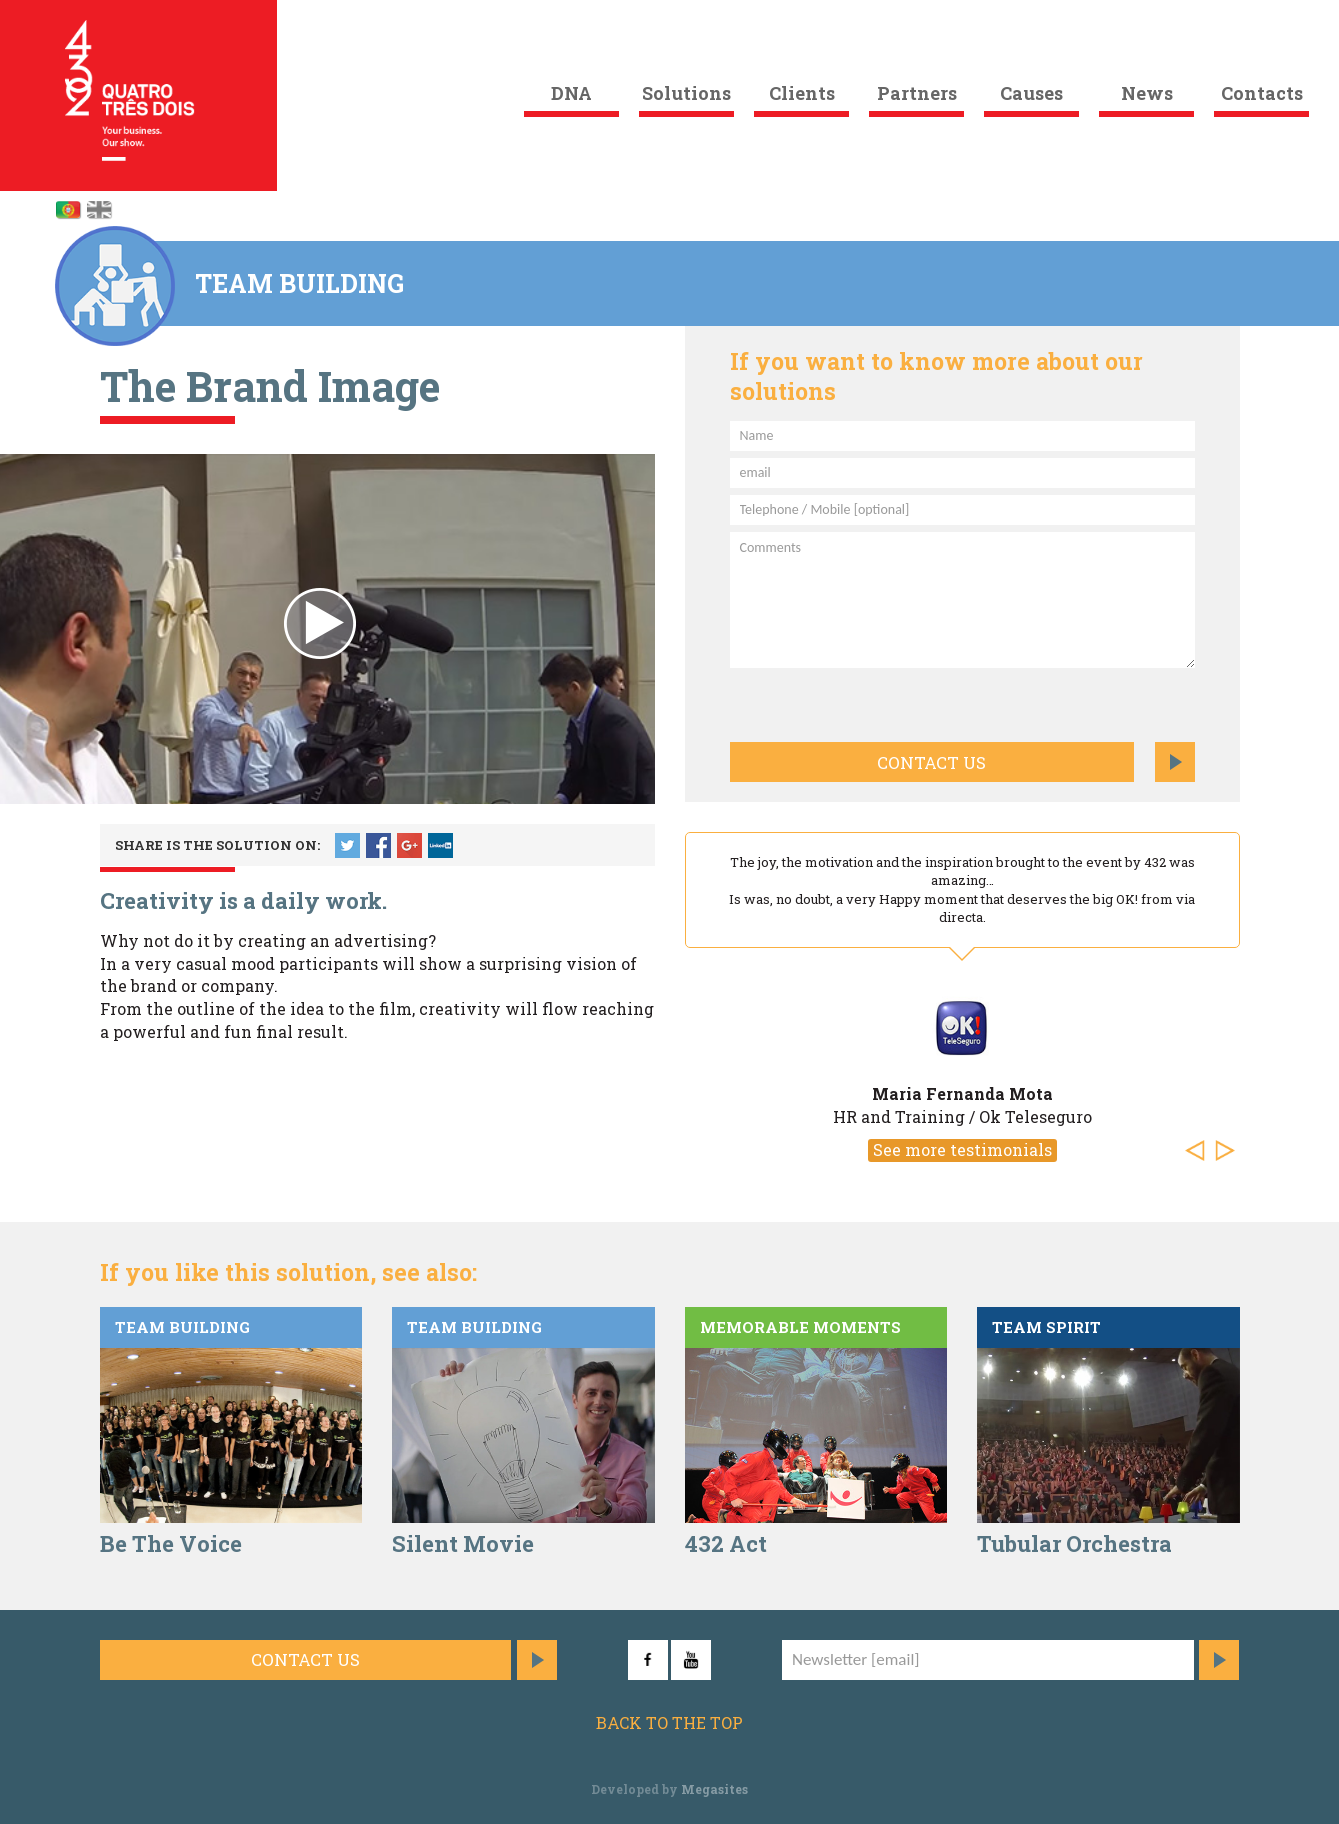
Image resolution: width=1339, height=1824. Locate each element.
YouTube (691, 1660)
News (1147, 93)
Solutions (686, 93)
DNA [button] (571, 93)
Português (68, 209)
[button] (1200, 1152)
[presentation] (836, 702)
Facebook (378, 845)
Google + (409, 845)
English (99, 209)
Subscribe (1219, 1660)
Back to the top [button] (669, 1722)
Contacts (1262, 93)
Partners (917, 93)
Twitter (347, 845)
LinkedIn (440, 845)
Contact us (931, 762)
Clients (802, 93)
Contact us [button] (305, 1659)
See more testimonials (962, 1149)
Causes (1031, 93)
